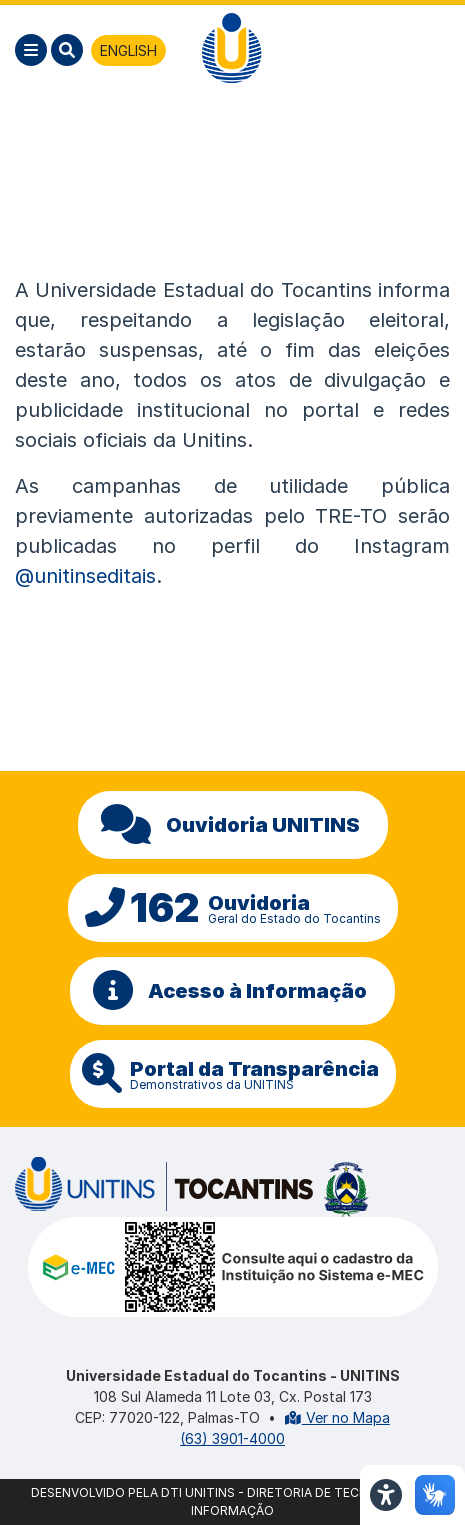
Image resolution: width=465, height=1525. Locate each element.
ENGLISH (128, 50)
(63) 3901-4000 (232, 1438)
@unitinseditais (85, 576)
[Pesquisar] (67, 50)
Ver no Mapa (337, 1417)
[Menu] (31, 50)
